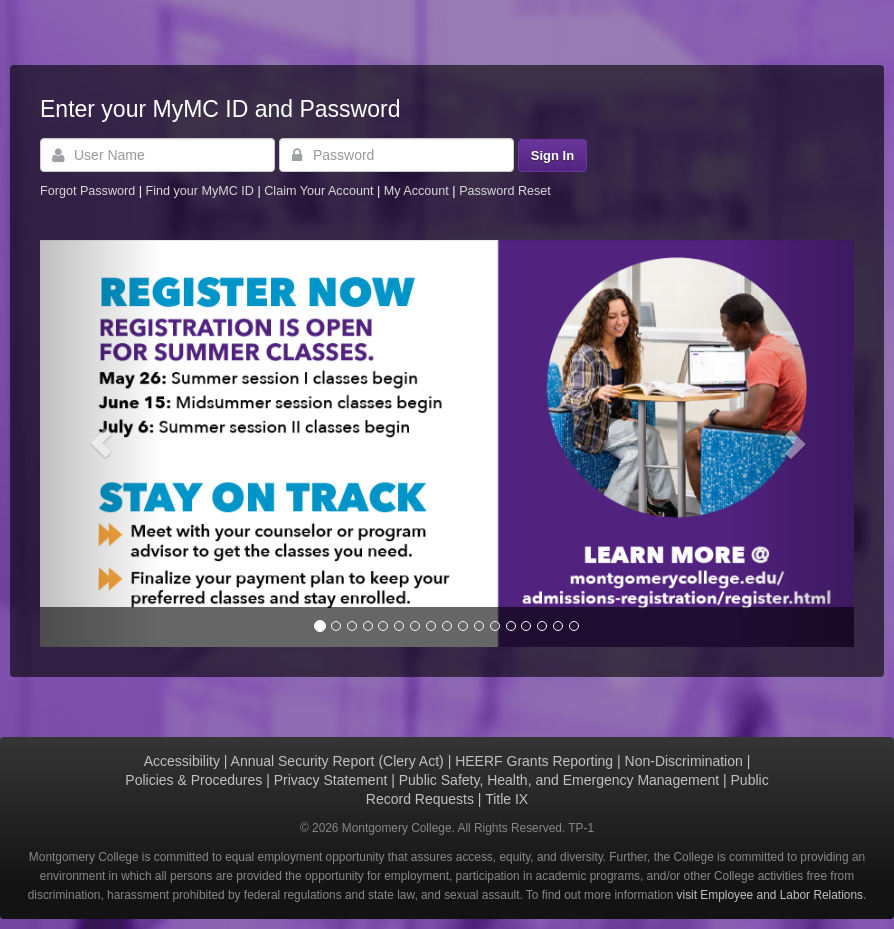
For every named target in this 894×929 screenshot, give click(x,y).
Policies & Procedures (193, 780)
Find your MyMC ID (199, 191)
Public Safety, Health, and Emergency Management (559, 780)
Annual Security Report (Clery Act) (337, 761)
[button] (101, 443)
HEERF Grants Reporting (534, 761)
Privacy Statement (331, 780)
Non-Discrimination (684, 761)
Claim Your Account (320, 191)
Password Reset (505, 191)
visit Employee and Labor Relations (770, 895)
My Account (418, 191)
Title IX (506, 799)
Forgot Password (87, 191)
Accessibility (182, 761)
